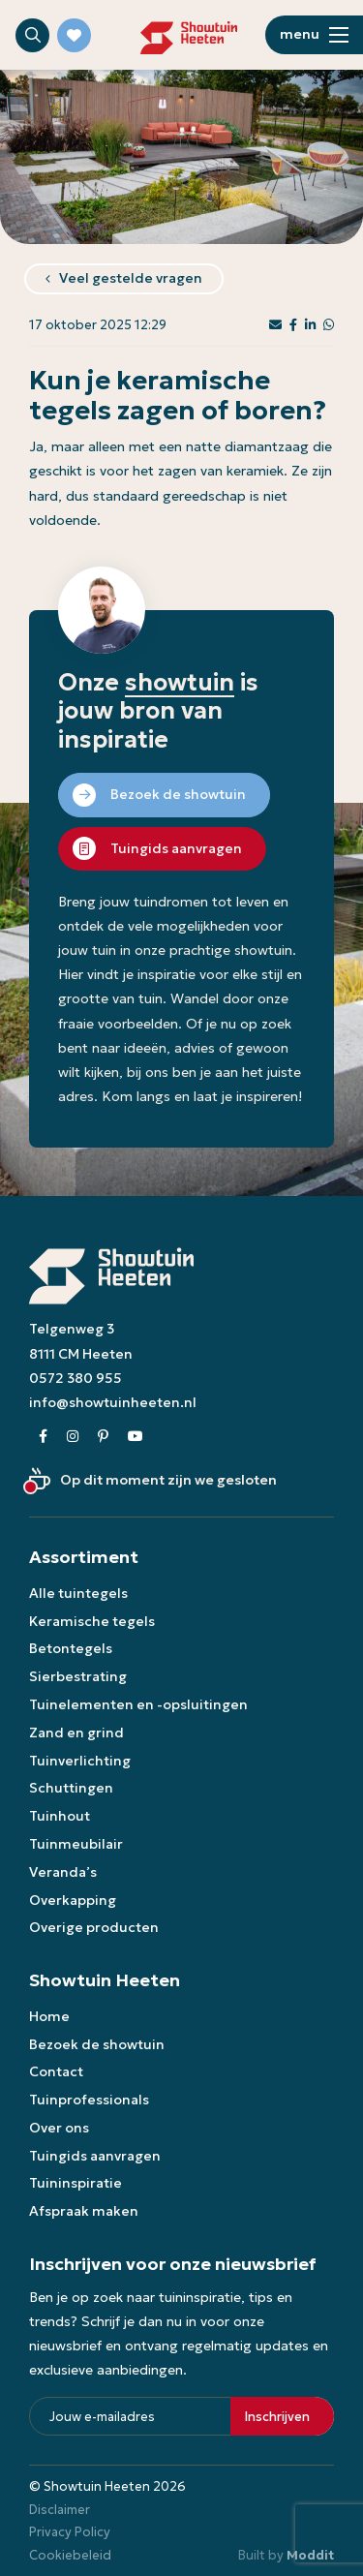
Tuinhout (59, 1816)
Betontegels (70, 1648)
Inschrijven (277, 2416)
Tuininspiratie (75, 2183)
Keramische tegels (92, 1621)
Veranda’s (63, 1872)
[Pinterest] (103, 1437)
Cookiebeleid (70, 2555)
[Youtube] (135, 1437)
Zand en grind (76, 1732)
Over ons (59, 2127)
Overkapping (72, 1900)
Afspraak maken (83, 2211)
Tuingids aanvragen (95, 2155)
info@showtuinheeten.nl (113, 1402)
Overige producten (94, 1927)
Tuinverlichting (80, 1760)
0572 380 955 (75, 1378)
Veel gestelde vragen (130, 278)
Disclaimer (59, 2509)
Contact (56, 2071)
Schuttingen (71, 1787)
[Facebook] (43, 1437)
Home (49, 2016)
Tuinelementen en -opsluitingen (138, 1704)
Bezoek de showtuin (97, 2044)
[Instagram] (72, 1437)
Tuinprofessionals (89, 2099)
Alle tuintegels (78, 1593)
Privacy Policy (69, 2532)
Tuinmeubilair (76, 1844)
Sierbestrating (78, 1676)
